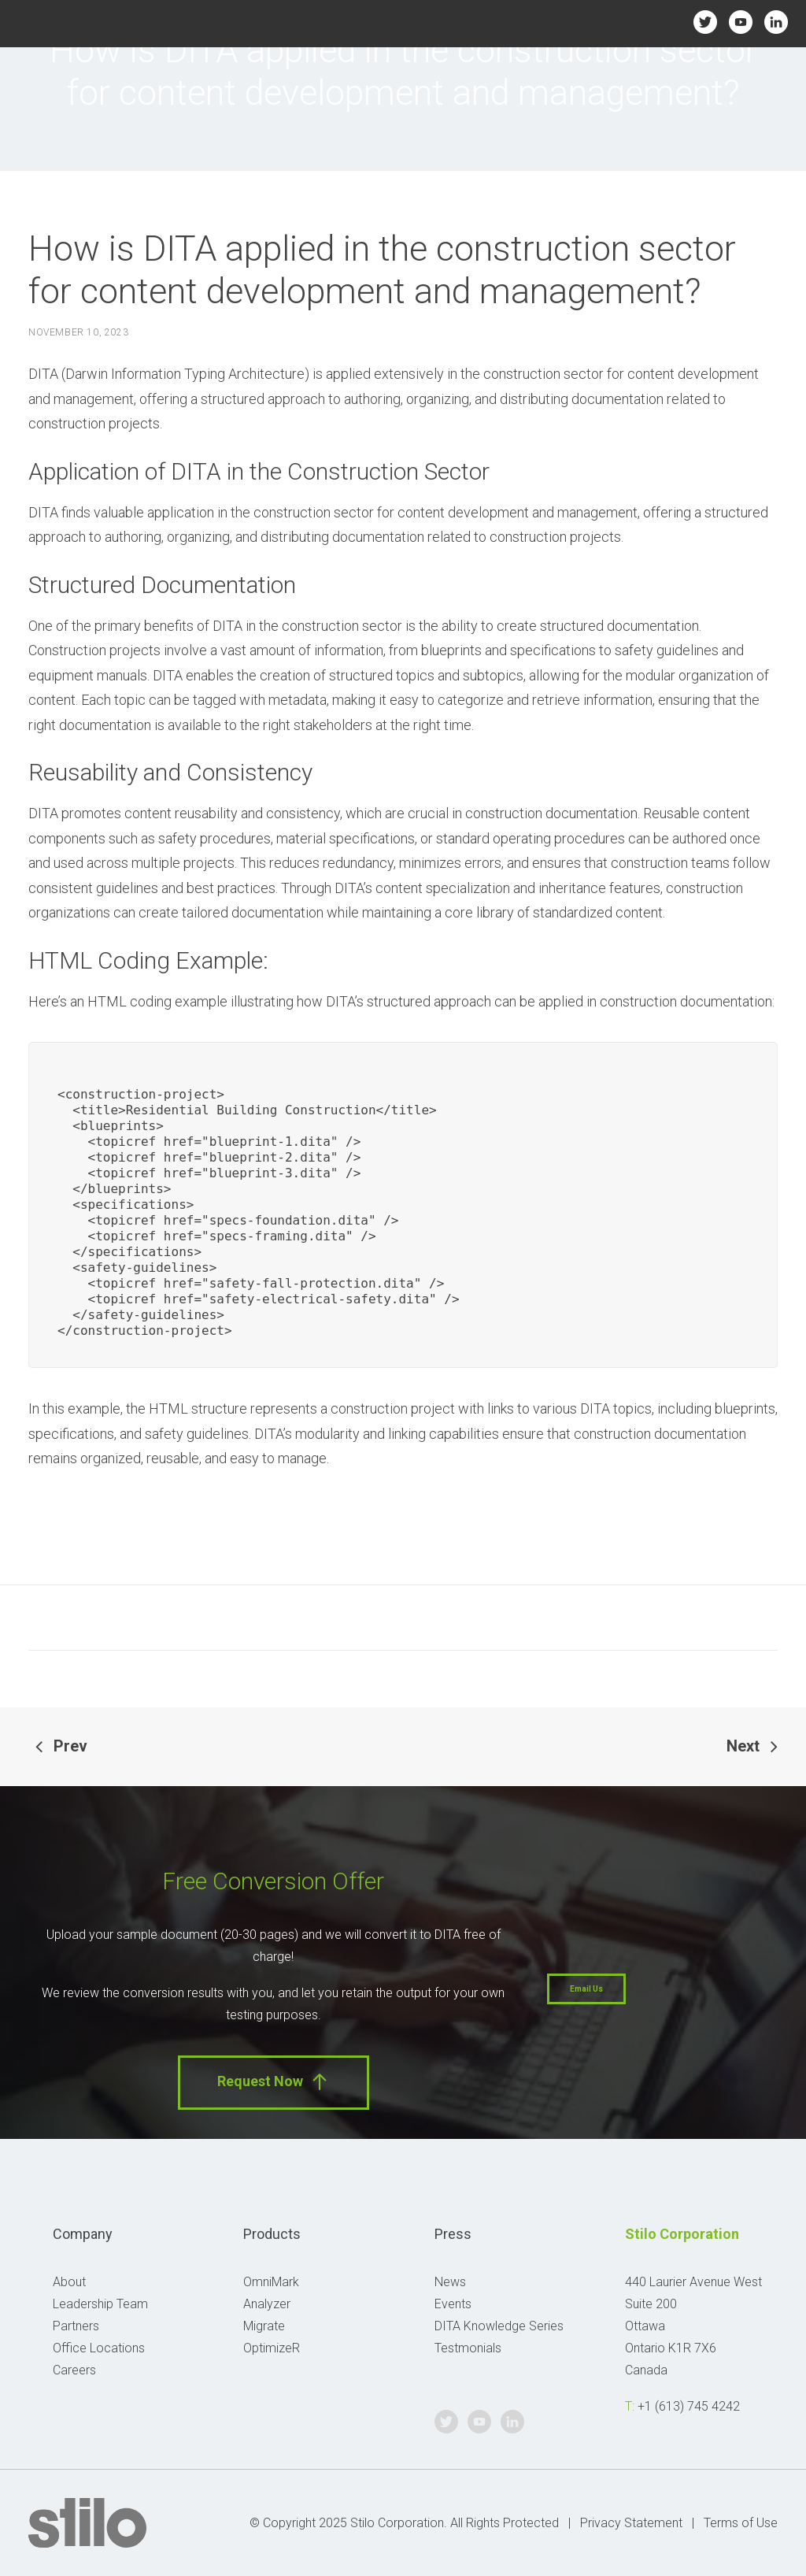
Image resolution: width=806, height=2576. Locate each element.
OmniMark (271, 2281)
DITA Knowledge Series (499, 2325)
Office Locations (99, 2348)
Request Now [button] (273, 2082)
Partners (76, 2325)
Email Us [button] (586, 1989)
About (69, 2281)
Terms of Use (741, 2522)
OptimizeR (271, 2348)
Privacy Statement (631, 2522)
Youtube (741, 21)
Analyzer (266, 2303)
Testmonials (467, 2348)
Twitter (705, 21)
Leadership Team (100, 2303)
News (450, 2281)
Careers (74, 2370)
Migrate (264, 2325)
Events (452, 2303)
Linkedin (776, 21)
